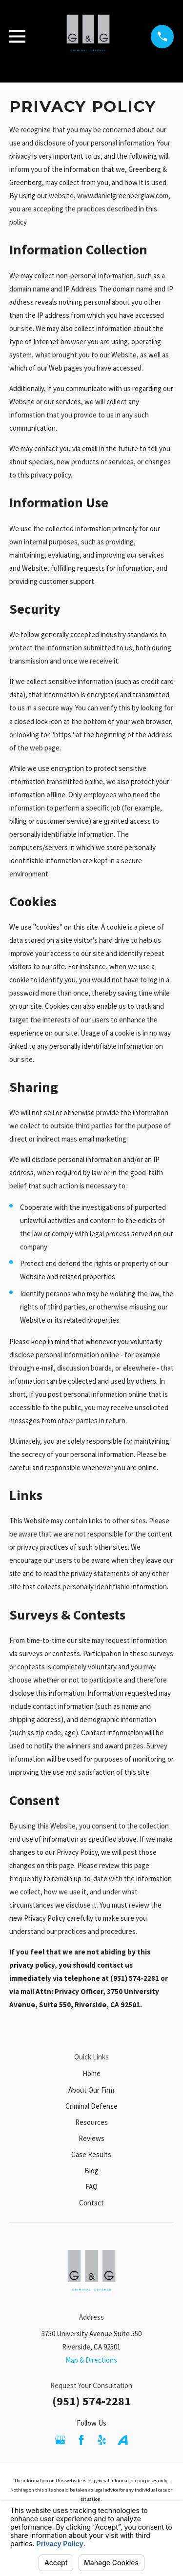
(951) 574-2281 (91, 2401)
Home (91, 2073)
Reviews (91, 2138)
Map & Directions (91, 2360)
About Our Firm (91, 2090)
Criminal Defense (91, 2106)
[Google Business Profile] (60, 2440)
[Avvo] (123, 2440)
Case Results (91, 2154)
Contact (91, 2202)
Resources (91, 2122)
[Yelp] (102, 2440)
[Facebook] (81, 2440)
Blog (91, 2170)
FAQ (91, 2186)
